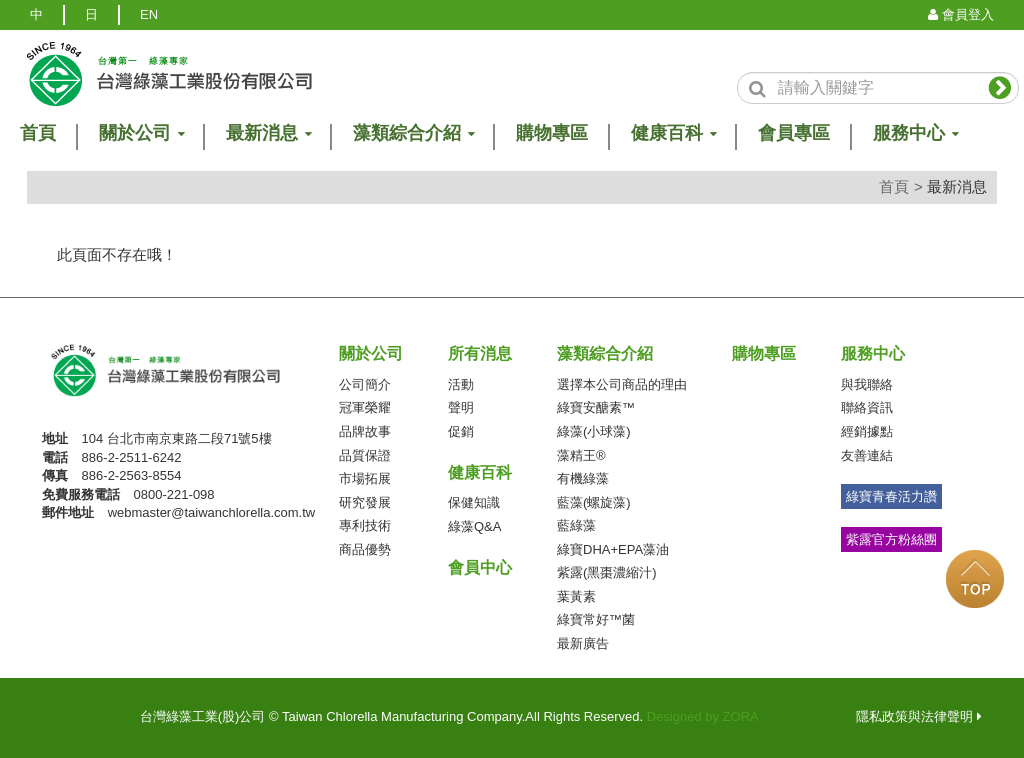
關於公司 (371, 353)
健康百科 (480, 472)
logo (168, 73)
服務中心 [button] (915, 133)
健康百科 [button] (673, 133)
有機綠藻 (583, 478)
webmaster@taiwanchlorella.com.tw (212, 512)
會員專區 (794, 133)
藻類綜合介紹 (605, 353)
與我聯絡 (867, 384)
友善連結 (867, 455)
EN (149, 14)
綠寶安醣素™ (596, 407)
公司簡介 (365, 384)
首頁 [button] (38, 133)
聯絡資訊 (867, 407)
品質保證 (365, 455)
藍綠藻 (576, 525)
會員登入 (961, 14)
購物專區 (552, 133)
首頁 (894, 186)
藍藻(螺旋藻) (594, 502)
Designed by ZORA (703, 716)
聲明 (461, 407)
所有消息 (480, 353)
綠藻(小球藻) (594, 431)
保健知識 (474, 502)
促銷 (461, 431)
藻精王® (581, 455)
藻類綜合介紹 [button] (413, 133)
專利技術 (365, 525)
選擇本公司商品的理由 (622, 384)
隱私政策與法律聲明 (919, 716)
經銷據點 (867, 431)
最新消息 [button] (268, 133)
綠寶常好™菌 (596, 619)
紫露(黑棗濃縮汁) (607, 572)
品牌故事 (365, 431)
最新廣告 (583, 643)
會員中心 (480, 567)
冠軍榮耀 (365, 407)
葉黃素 (576, 596)
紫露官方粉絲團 (891, 539)
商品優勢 (365, 549)
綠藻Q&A (474, 526)
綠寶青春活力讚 (891, 496)
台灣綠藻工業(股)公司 (183, 376)
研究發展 (365, 502)
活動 (461, 384)
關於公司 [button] (141, 133)
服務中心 (873, 353)
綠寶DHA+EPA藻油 (613, 549)
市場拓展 (365, 478)
